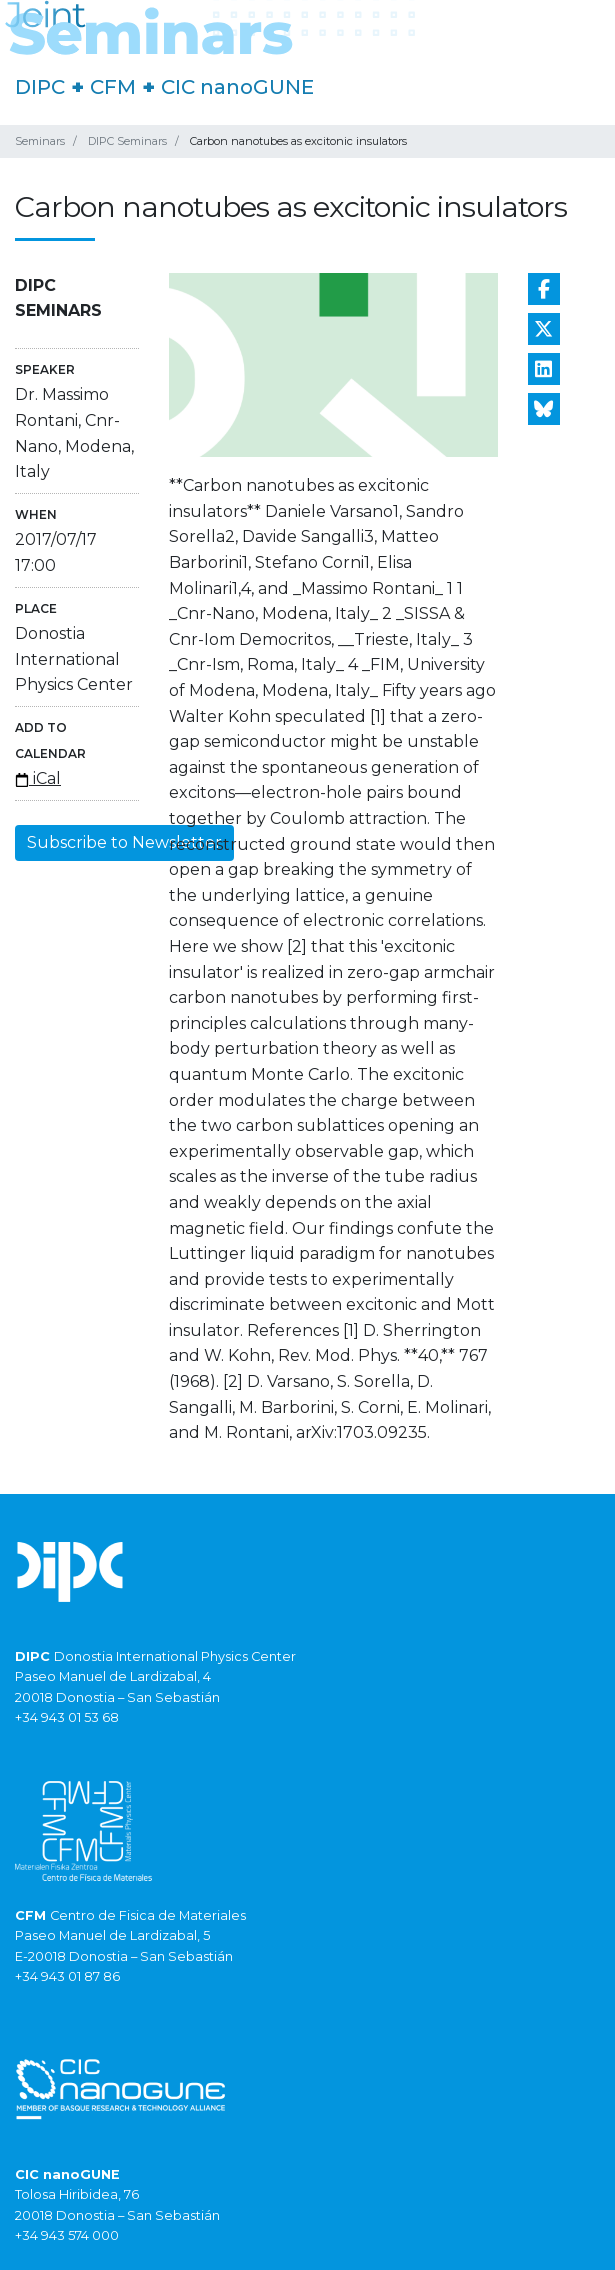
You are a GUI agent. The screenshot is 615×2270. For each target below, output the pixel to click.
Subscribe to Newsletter (124, 842)
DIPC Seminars (127, 141)
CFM (113, 87)
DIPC (40, 87)
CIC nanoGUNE (237, 87)
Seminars (40, 141)
